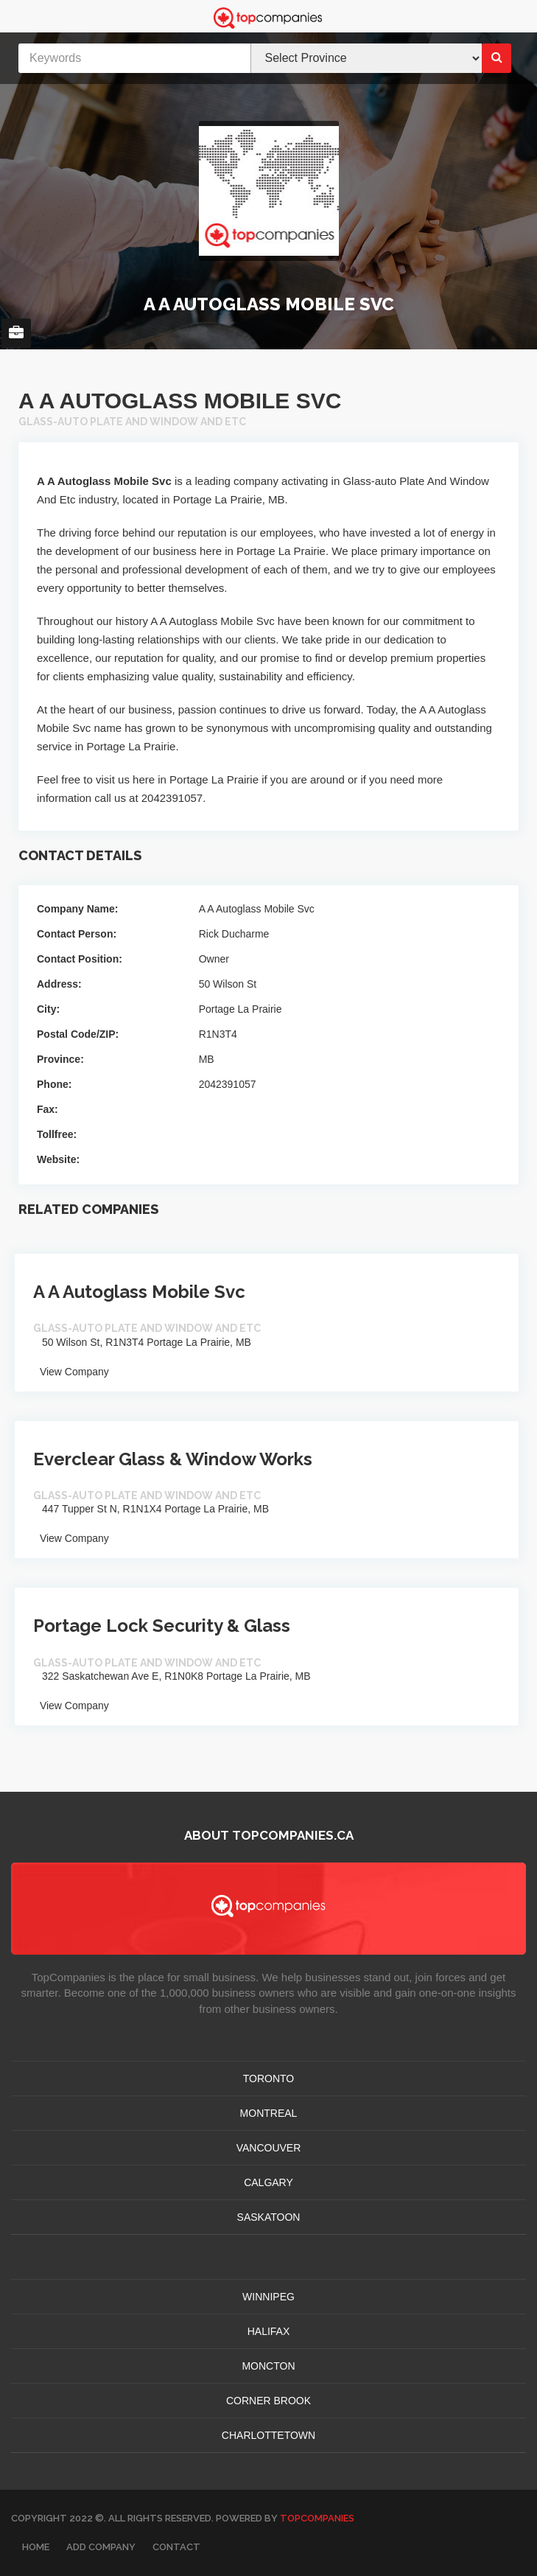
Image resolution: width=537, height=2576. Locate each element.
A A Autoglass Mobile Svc (139, 1291)
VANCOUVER (268, 2148)
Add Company (101, 2546)
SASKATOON (269, 2217)
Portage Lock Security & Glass (161, 1625)
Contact (176, 2546)
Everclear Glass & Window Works (172, 1459)
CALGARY (268, 2182)
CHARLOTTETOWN (268, 2435)
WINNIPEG (268, 2297)
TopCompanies (317, 2518)
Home (35, 2546)
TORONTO (269, 2078)
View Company (71, 1372)
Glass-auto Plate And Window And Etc (132, 421)
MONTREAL (269, 2113)
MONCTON (268, 2366)
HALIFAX (269, 2331)
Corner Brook (268, 2400)
